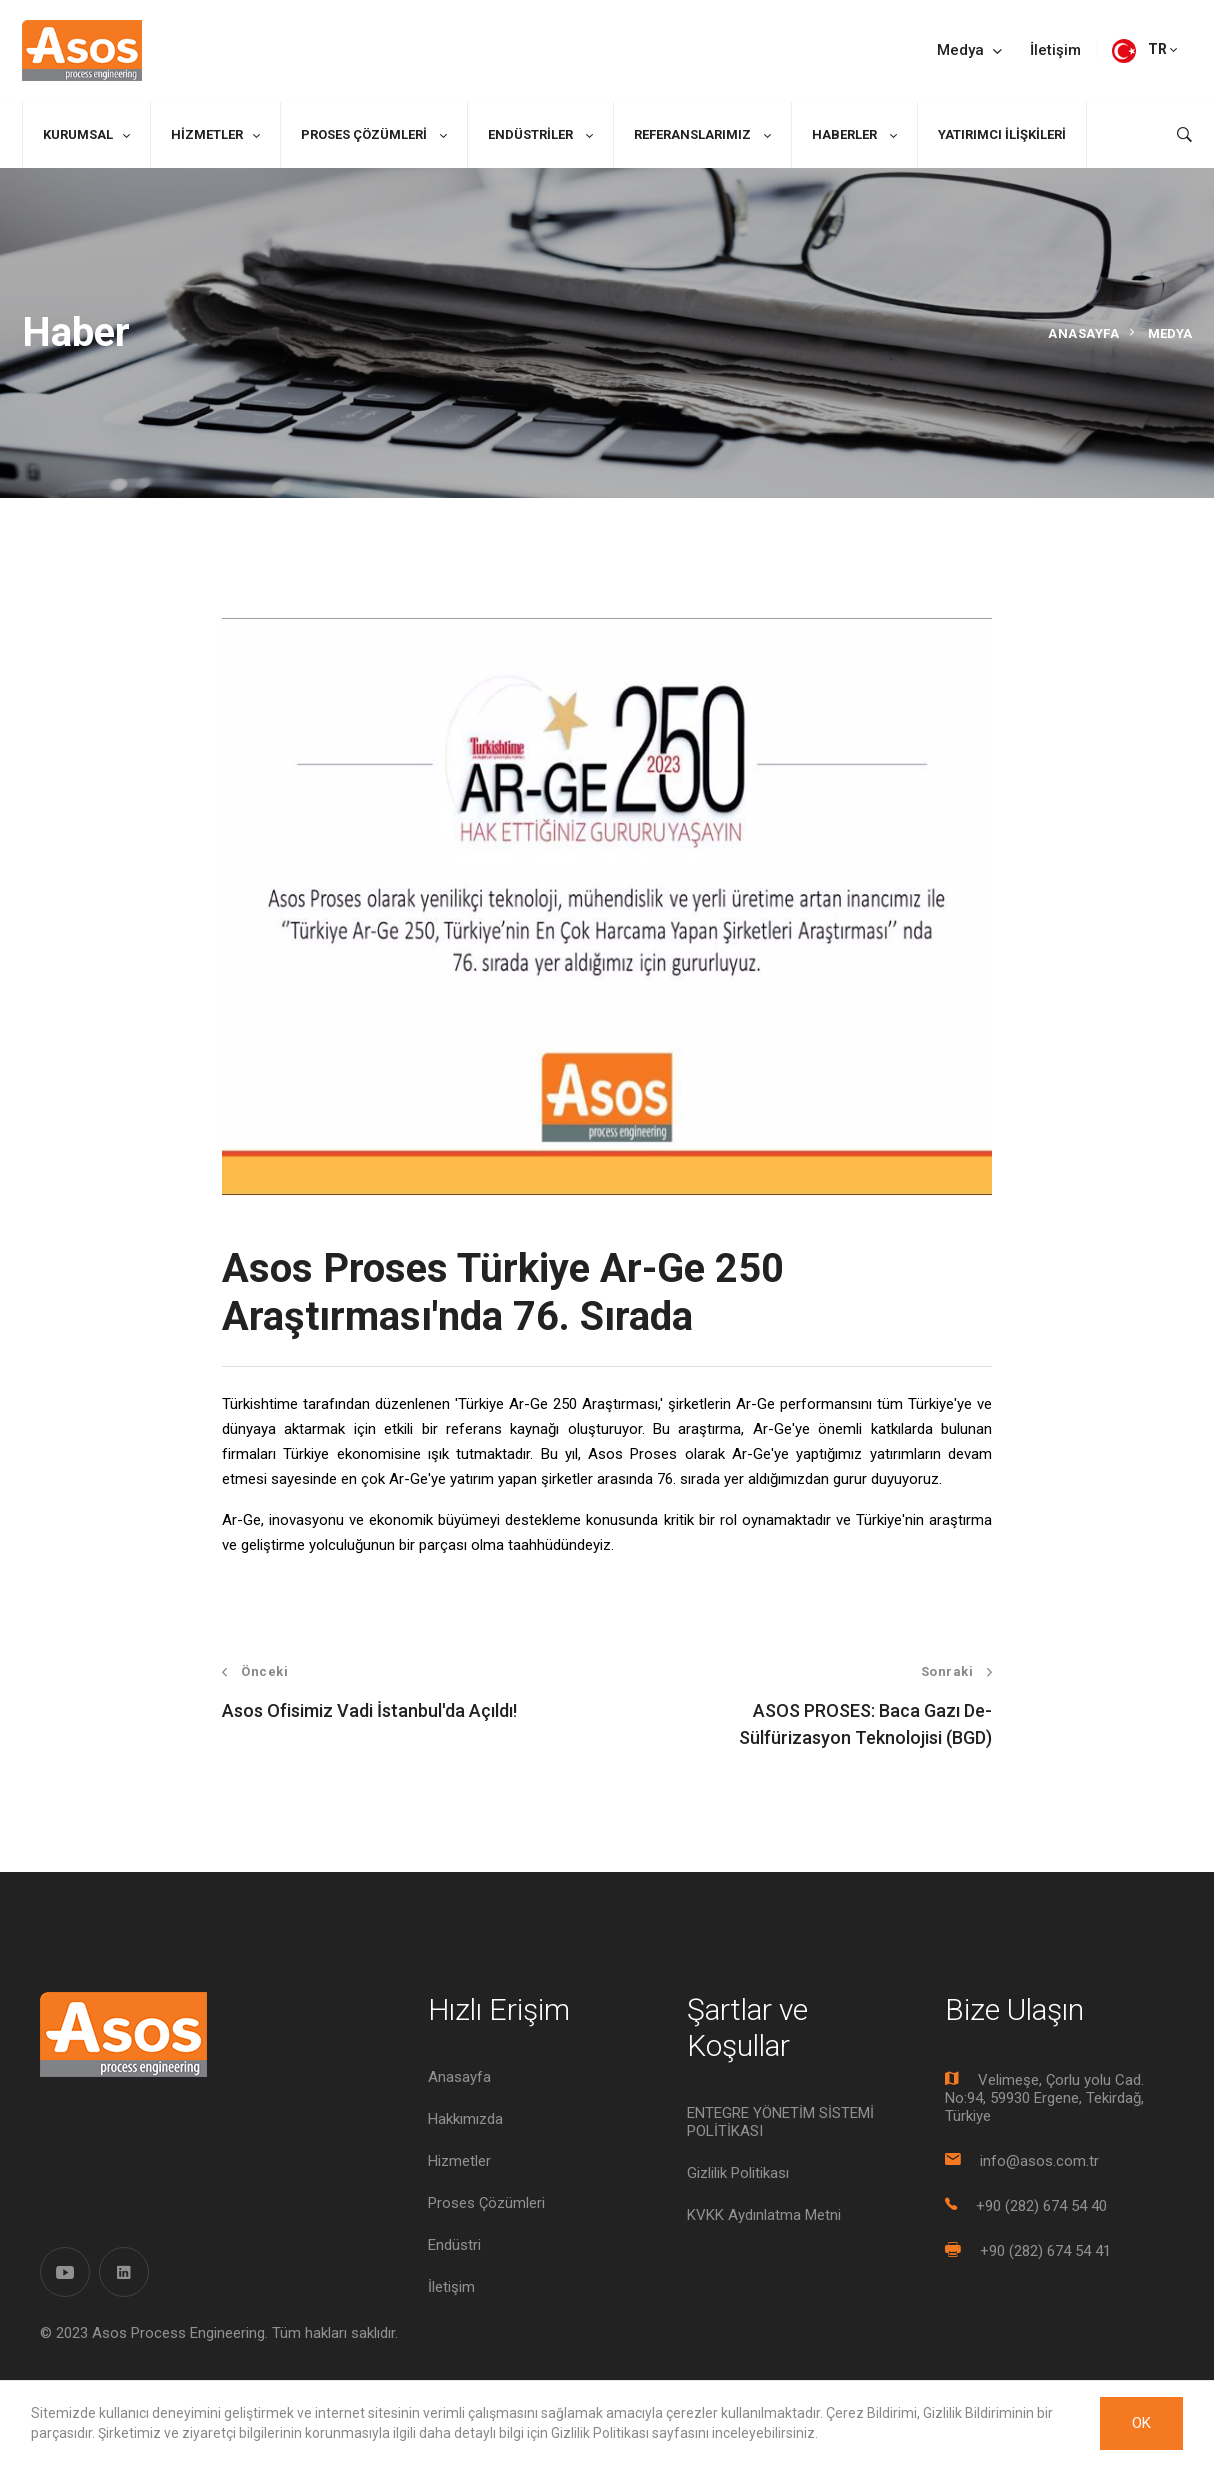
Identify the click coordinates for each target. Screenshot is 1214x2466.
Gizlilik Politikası (738, 2173)
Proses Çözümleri (365, 134)
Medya (969, 50)
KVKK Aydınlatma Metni (764, 2215)
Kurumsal (78, 134)
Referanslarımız (694, 134)
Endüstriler (532, 134)
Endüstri (454, 2245)
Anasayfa (1083, 333)
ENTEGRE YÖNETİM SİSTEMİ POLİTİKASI (780, 2122)
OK (1141, 2423)
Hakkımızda (465, 2119)
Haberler (846, 134)
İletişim (1055, 50)
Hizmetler (207, 134)
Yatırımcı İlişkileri (1002, 134)
